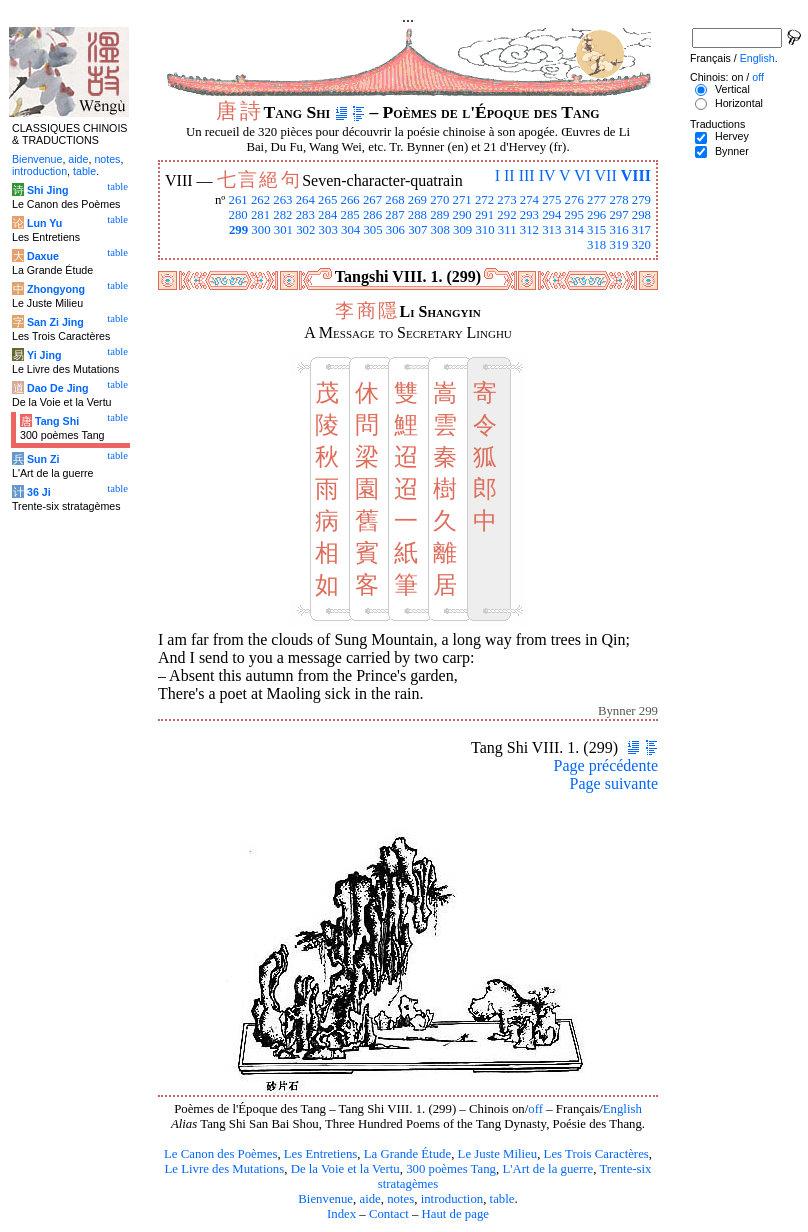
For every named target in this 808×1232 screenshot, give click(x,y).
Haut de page (456, 1214)
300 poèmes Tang (451, 1169)
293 (529, 215)
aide (369, 1199)
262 (260, 200)
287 (394, 215)
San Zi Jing (55, 322)
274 (529, 200)
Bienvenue (325, 1199)
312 (529, 230)
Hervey (732, 136)
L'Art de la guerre (547, 1169)
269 (417, 200)
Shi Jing (47, 190)
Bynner (732, 151)
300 (260, 230)
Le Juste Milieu (498, 1154)
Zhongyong (56, 289)
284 (327, 215)
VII (606, 175)
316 (618, 230)
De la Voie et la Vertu (345, 1169)
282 (282, 215)
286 (372, 215)
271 (462, 200)
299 (238, 230)
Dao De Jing (58, 388)
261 (237, 200)
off (535, 1109)
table (502, 1199)
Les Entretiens (321, 1154)
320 (641, 245)
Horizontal (739, 103)
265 (327, 200)
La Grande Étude (407, 1154)
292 (506, 215)
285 (350, 215)
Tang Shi (57, 421)
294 (551, 215)
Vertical (732, 89)
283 (305, 215)
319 (618, 245)
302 (305, 230)
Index (341, 1214)
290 (462, 215)
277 (596, 200)
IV (547, 175)
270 (439, 200)
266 (350, 200)
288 (417, 215)
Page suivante (614, 783)
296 (596, 215)
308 (440, 230)
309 (462, 230)
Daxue (43, 256)
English (622, 1109)
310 (484, 230)
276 (574, 200)
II (509, 175)
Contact (389, 1214)
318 (596, 245)
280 (237, 215)
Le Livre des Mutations (224, 1169)
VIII (636, 175)
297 (618, 215)
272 (484, 200)
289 (439, 215)
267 (372, 200)
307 (417, 230)
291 (484, 215)
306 (395, 230)
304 (350, 230)
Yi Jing (44, 355)
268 (394, 200)
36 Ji (39, 492)
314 (574, 230)
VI (582, 175)
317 (641, 230)
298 (641, 215)
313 (551, 230)
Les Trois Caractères (596, 1154)
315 (596, 230)
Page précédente (606, 765)
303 (328, 230)
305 (372, 230)
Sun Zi (43, 459)
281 (260, 215)
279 (641, 200)
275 (551, 200)
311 (507, 230)
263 (282, 200)
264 (305, 200)
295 (574, 215)
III (527, 175)
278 (618, 200)
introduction (452, 1199)
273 (506, 200)
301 (283, 230)
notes (400, 1199)
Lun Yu (44, 223)
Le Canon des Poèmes (220, 1154)
